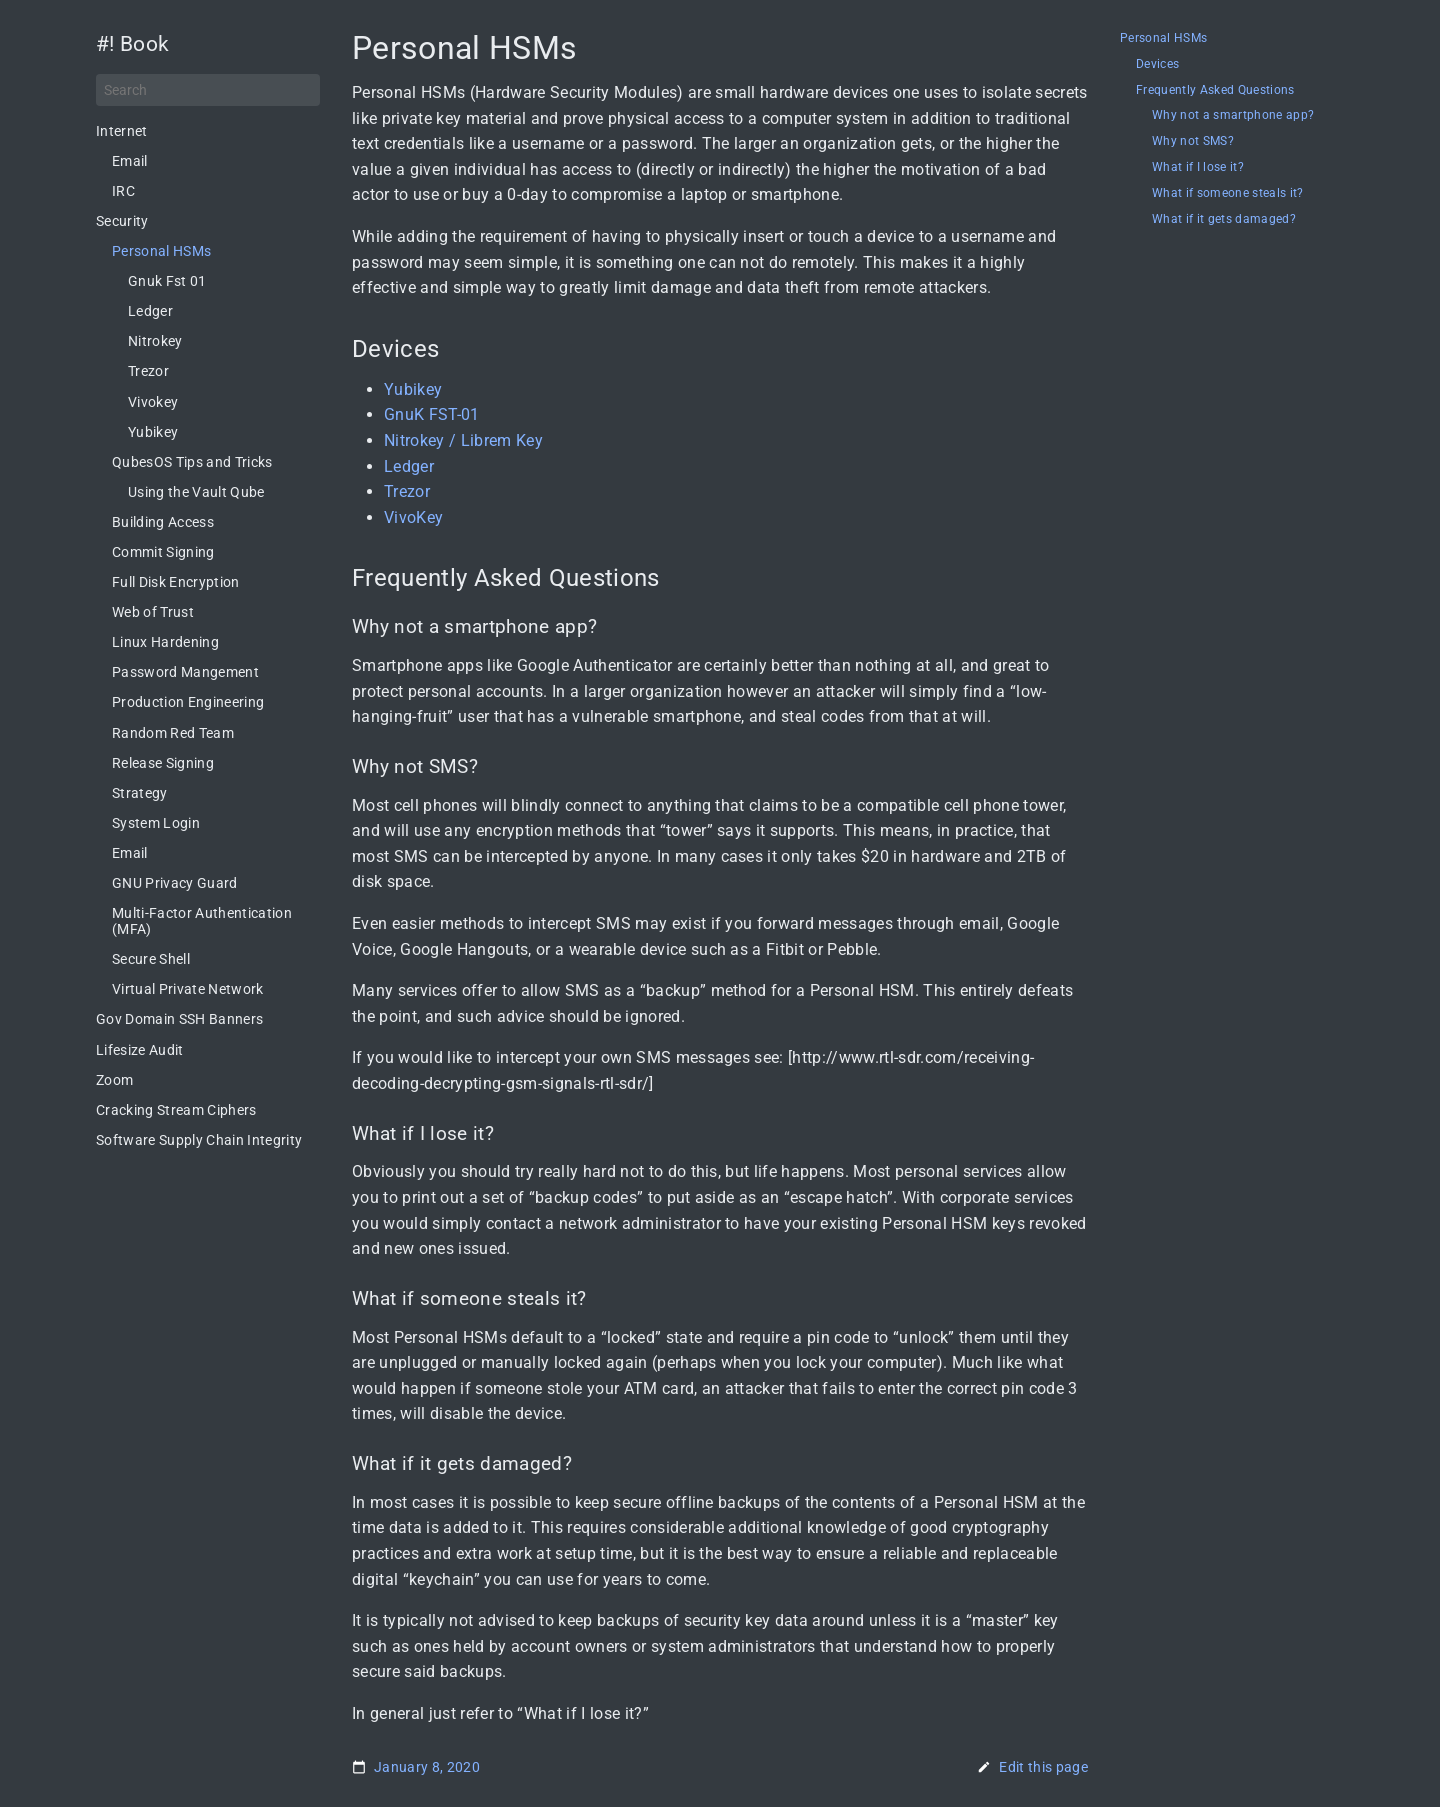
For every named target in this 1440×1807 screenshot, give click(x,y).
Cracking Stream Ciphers (176, 1110)
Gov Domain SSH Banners (179, 1019)
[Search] (208, 90)
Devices (1157, 64)
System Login (156, 823)
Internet (122, 131)
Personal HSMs (161, 251)
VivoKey (413, 517)
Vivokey (153, 402)
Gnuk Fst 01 (167, 281)
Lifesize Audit (140, 1050)
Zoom (114, 1080)
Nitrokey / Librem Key (463, 440)
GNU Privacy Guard (175, 883)
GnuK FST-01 (432, 414)
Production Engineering (188, 702)
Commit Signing (163, 552)
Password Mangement (185, 672)
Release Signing (163, 763)
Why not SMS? (1193, 141)
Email (130, 161)
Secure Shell (151, 959)
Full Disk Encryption (176, 582)
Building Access (163, 522)
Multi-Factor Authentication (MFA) (202, 921)
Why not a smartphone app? (1233, 115)
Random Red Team (173, 733)
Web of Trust (153, 612)
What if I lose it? (1198, 167)
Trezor (148, 371)
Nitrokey (155, 341)
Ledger (150, 311)
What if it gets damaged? (1224, 219)
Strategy (140, 793)
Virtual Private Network (188, 989)
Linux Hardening (165, 642)
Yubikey (153, 432)
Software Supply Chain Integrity (199, 1140)
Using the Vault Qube (196, 492)
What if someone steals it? (1228, 193)
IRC (123, 191)
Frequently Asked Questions (1215, 90)
